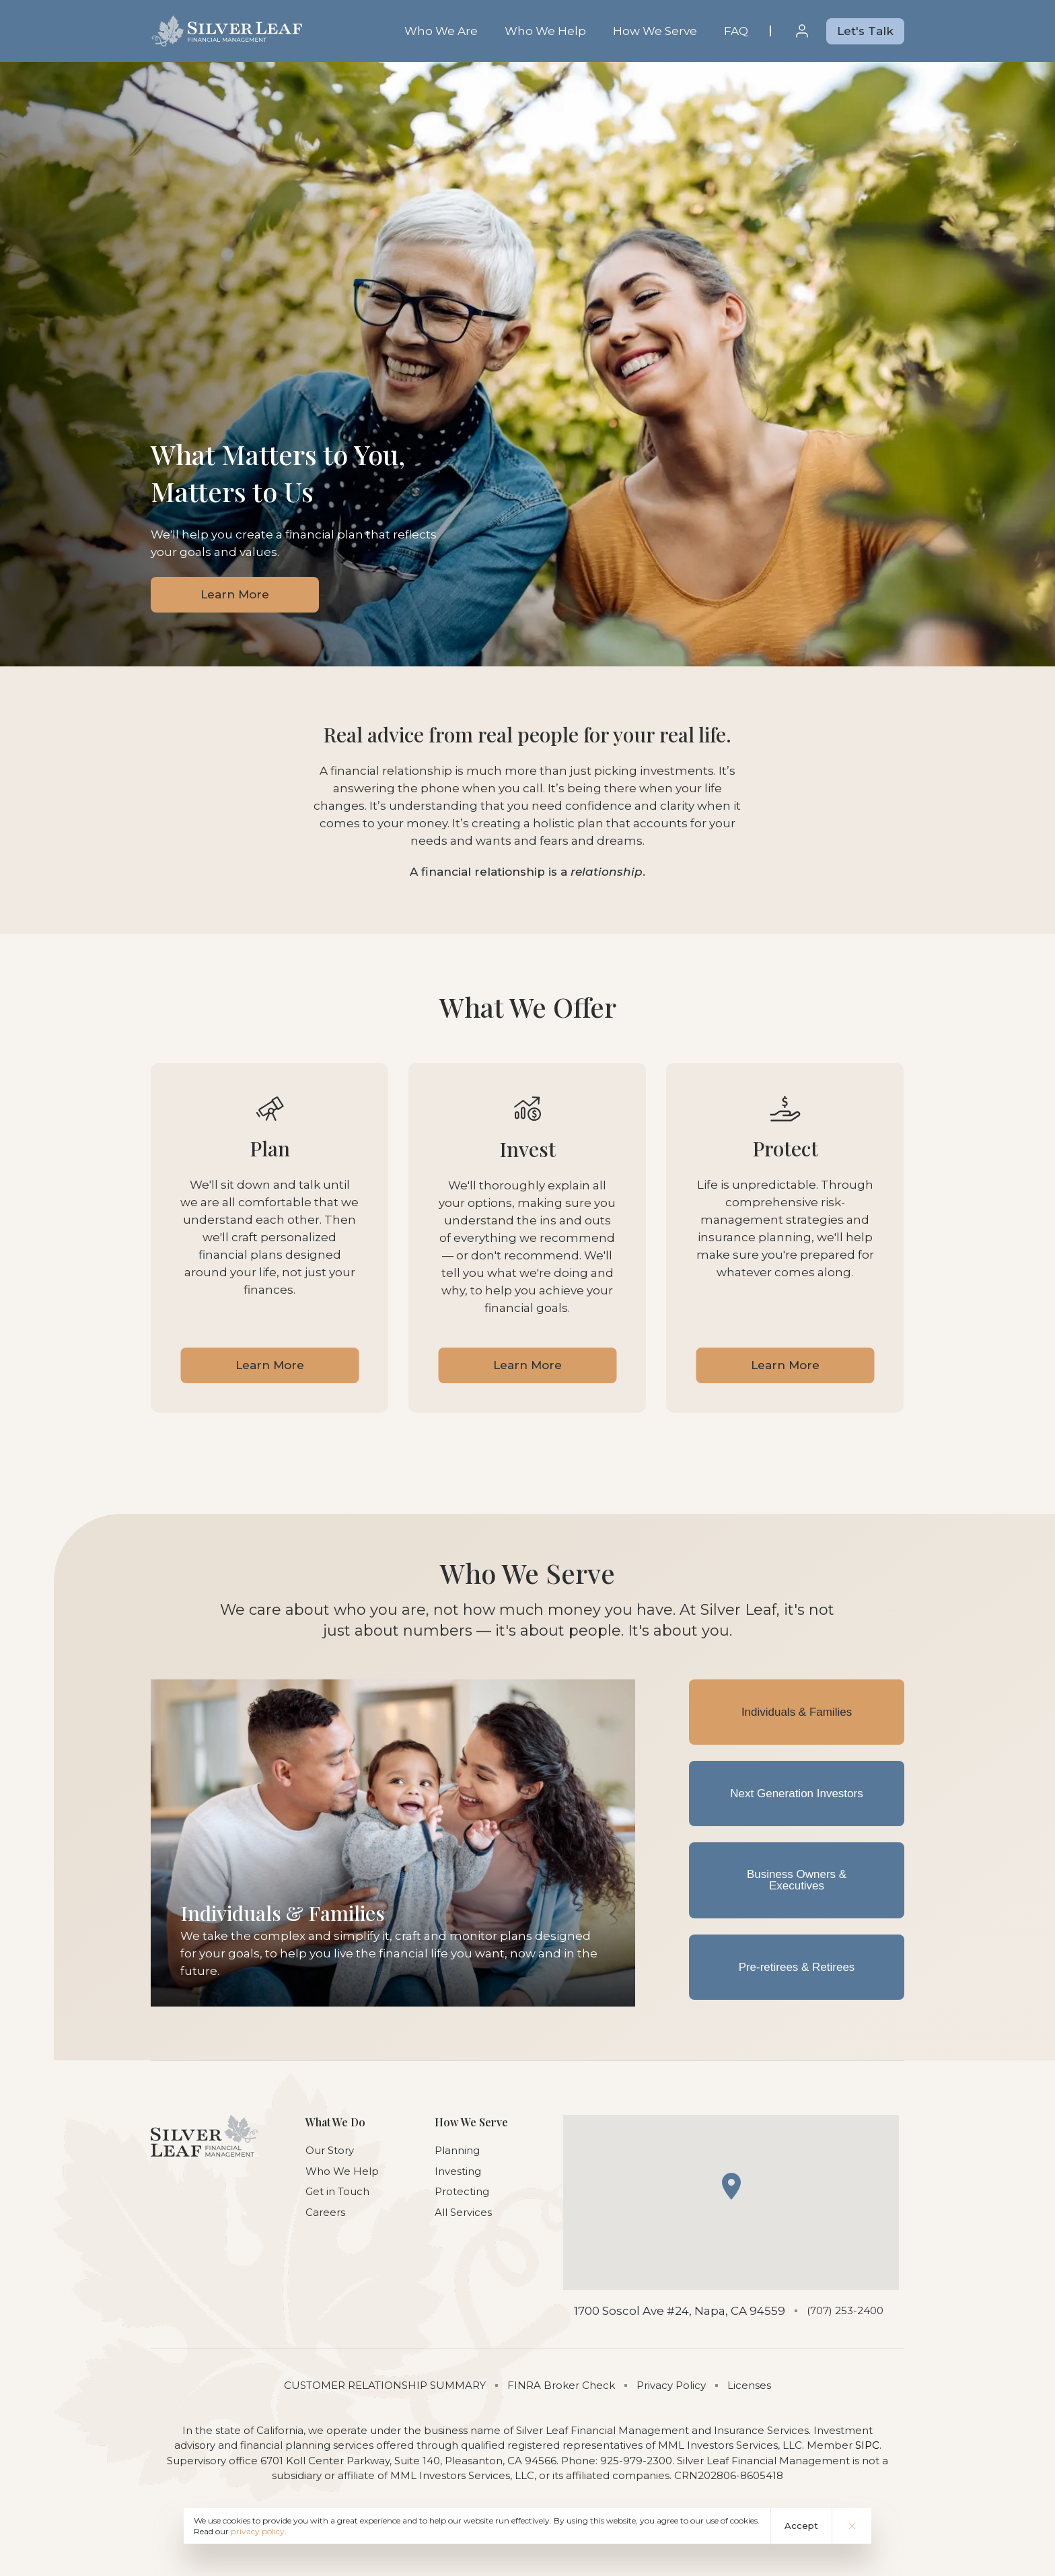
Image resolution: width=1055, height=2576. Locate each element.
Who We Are (441, 31)
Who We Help (545, 31)
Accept (801, 2525)
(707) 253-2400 (845, 2310)
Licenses (749, 2385)
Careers (325, 2212)
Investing (458, 2171)
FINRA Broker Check (561, 2385)
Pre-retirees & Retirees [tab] (797, 1967)
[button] (731, 2186)
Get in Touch (337, 2191)
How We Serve (655, 31)
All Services (463, 2212)
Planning (457, 2150)
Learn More (235, 594)
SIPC (867, 2445)
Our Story (329, 2150)
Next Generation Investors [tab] (796, 1793)
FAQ (736, 31)
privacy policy (258, 2531)
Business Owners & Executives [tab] (796, 1881)
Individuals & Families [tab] (796, 1712)
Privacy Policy (671, 2385)
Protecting (462, 2191)
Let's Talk (865, 31)
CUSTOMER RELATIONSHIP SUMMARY (385, 2385)
